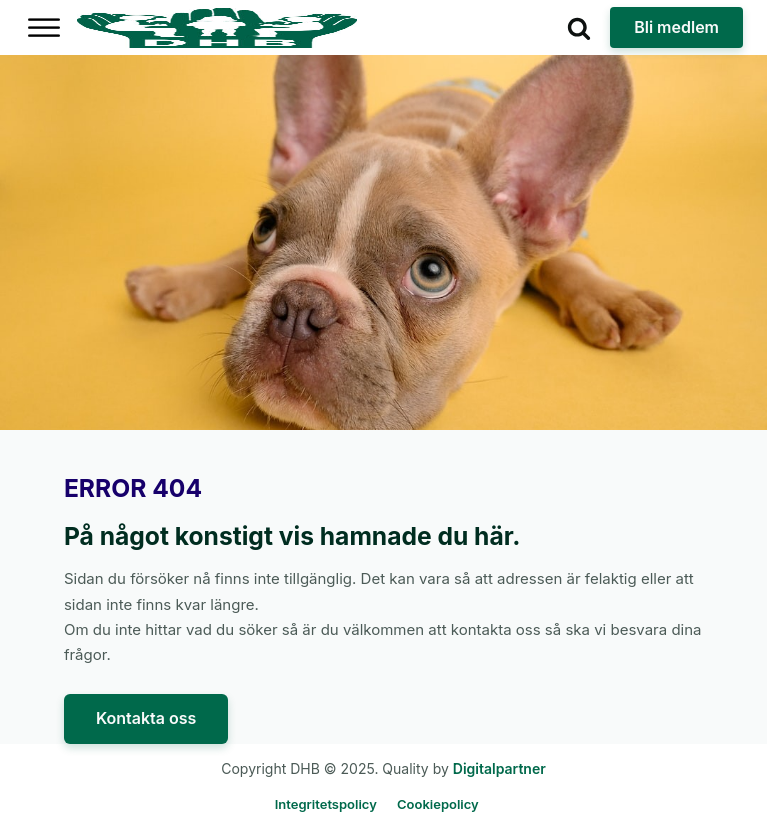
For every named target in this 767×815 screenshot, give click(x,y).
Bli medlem (676, 27)
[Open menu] (44, 28)
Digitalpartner (499, 768)
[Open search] (579, 28)
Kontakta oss (146, 718)
